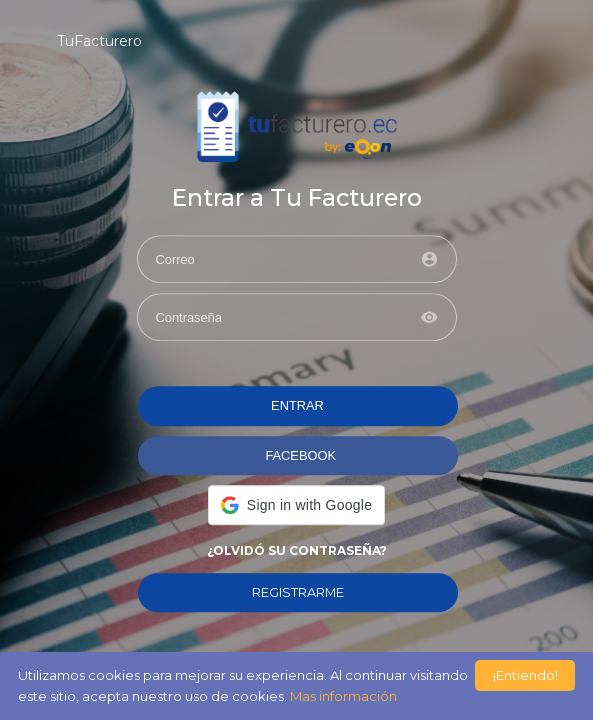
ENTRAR (297, 406)
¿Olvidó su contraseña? (297, 550)
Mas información (343, 696)
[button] (296, 505)
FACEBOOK (300, 455)
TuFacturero (99, 41)
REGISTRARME (298, 592)
